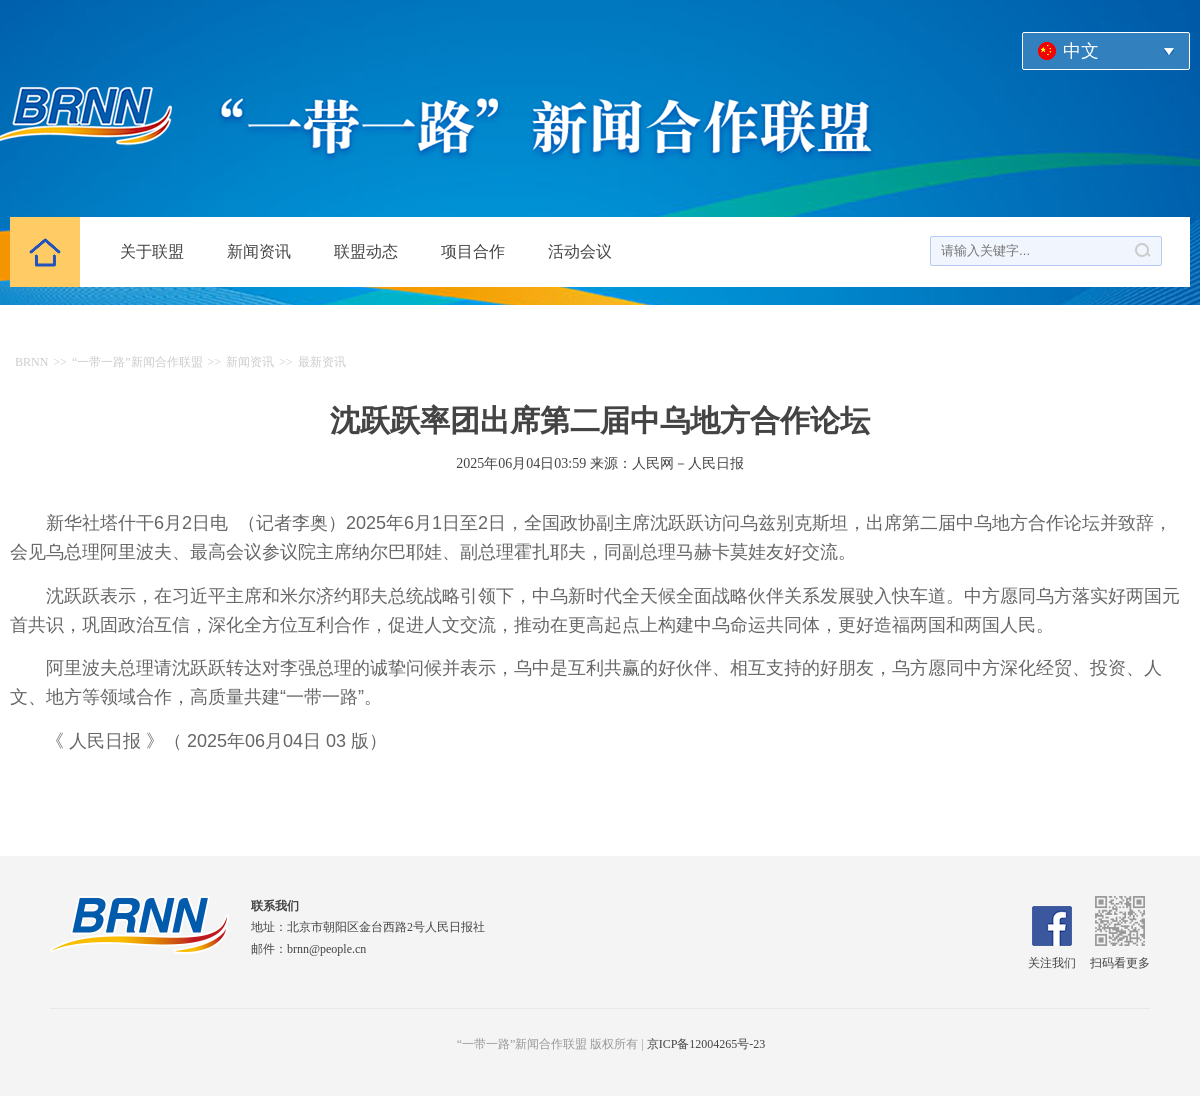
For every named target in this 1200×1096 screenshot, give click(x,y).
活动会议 (580, 251)
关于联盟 (152, 251)
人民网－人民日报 (688, 463)
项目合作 (473, 251)
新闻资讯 (259, 251)
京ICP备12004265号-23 (706, 1044)
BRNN (31, 362)
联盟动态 (366, 251)
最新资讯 (322, 362)
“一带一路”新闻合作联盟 (137, 362)
